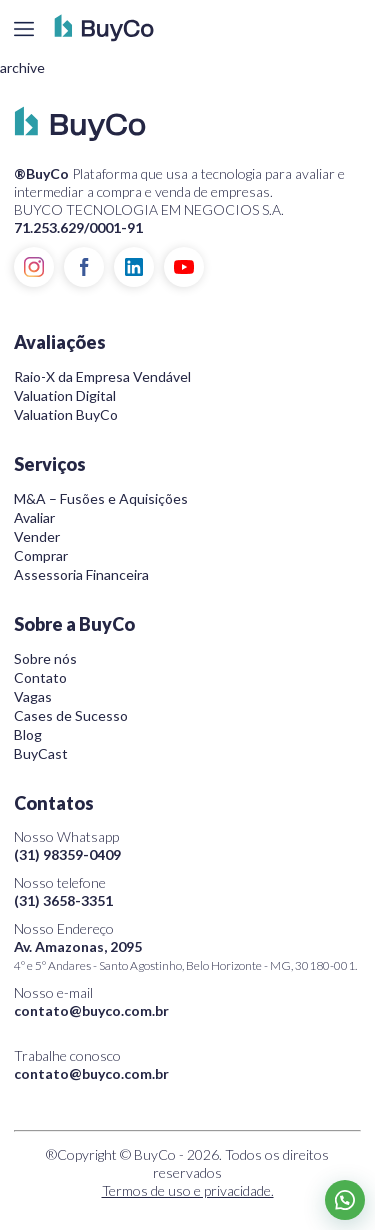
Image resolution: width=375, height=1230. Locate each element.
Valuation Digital (65, 395)
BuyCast (41, 753)
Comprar (41, 555)
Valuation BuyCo (66, 414)
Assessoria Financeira (81, 574)
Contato (40, 677)
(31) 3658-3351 (63, 900)
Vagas (33, 696)
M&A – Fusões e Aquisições (101, 498)
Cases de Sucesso (71, 715)
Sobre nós (45, 658)
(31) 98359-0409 (67, 854)
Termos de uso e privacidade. (188, 1190)
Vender (37, 536)
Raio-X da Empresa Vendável (102, 376)
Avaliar (34, 517)
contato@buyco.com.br (91, 1010)
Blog (28, 734)
